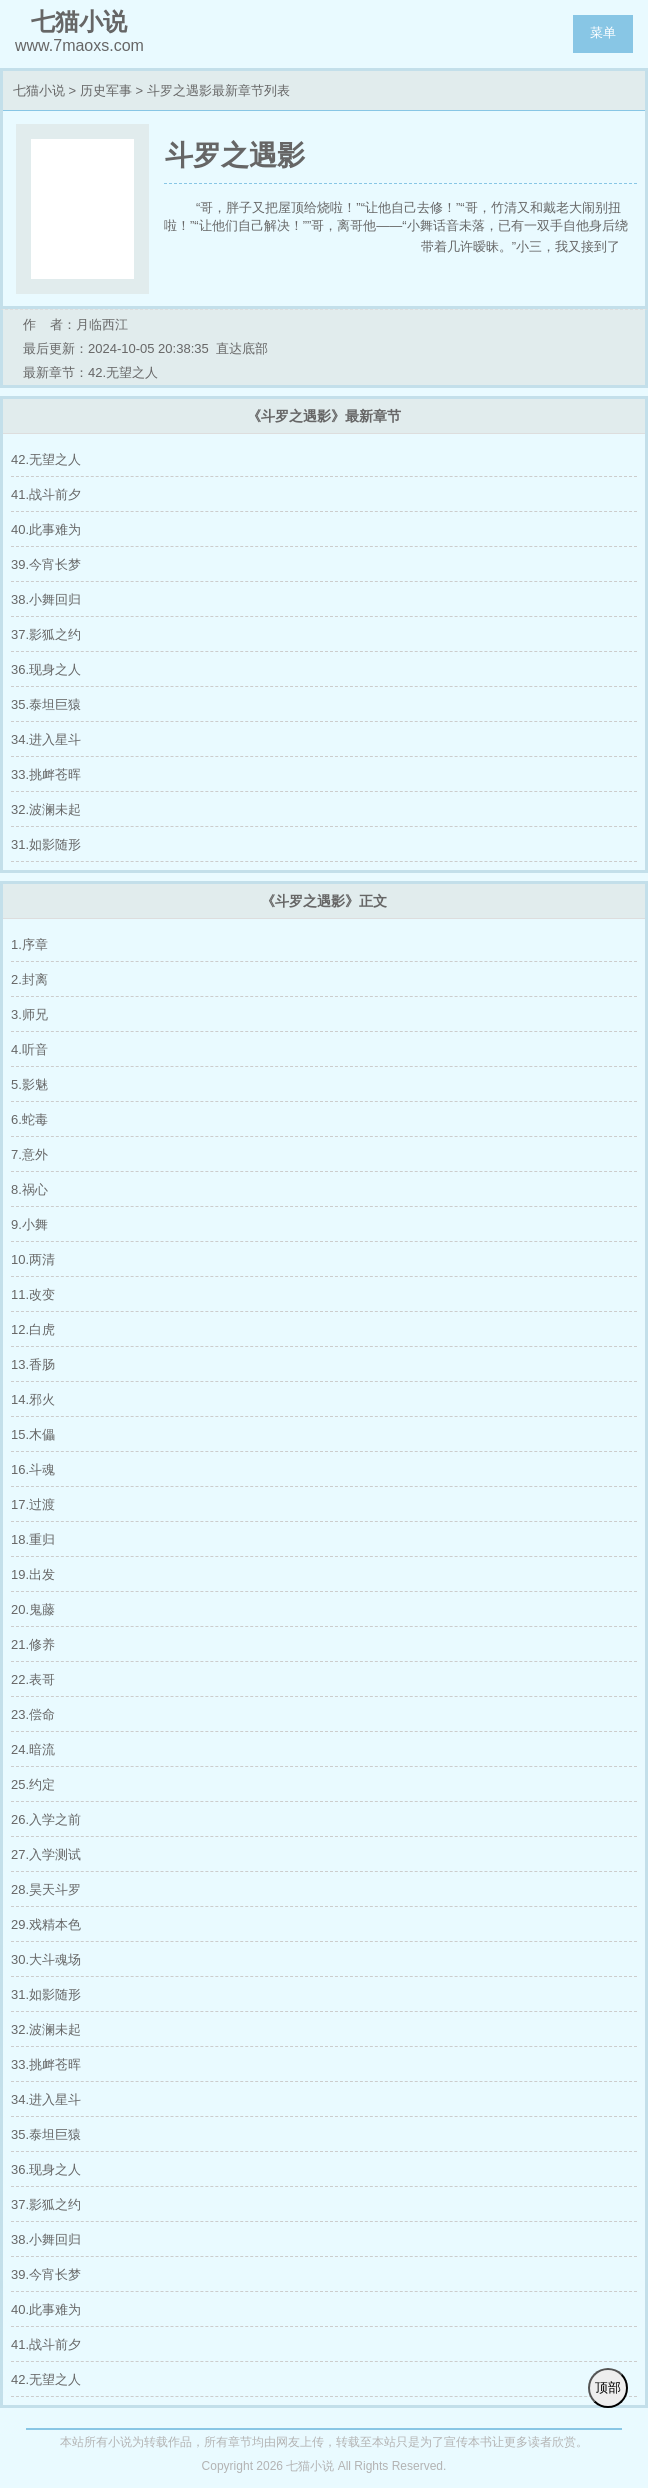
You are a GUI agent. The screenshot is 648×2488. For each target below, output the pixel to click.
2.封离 (29, 979)
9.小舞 (29, 1224)
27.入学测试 (46, 1854)
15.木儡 (33, 1434)
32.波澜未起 (46, 809)
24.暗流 (33, 1749)
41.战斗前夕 (46, 494)
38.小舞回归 (46, 599)
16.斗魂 (33, 1469)
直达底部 (242, 348)
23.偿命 (33, 1714)
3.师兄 (29, 1014)
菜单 (603, 32)
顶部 (608, 2387)
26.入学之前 (46, 1819)
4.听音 (29, 1049)
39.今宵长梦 (46, 564)
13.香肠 (33, 1364)
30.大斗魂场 (46, 1959)
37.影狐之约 (46, 634)
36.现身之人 (46, 669)
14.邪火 (33, 1399)
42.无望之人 (46, 459)
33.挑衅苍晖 (46, 774)
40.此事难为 (46, 529)
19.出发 (33, 1574)
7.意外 (29, 1154)
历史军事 (106, 90)
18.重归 (33, 1539)
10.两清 (33, 1259)
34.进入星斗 (46, 739)
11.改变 (33, 1294)
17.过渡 (33, 1504)
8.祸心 (29, 1189)
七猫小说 (39, 90)
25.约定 (33, 1784)
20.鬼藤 (33, 1609)
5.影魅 (29, 1084)
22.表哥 (33, 1679)
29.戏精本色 (46, 1924)
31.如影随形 (46, 844)
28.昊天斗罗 (46, 1889)
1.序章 (29, 944)
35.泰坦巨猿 (46, 704)
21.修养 (33, 1644)
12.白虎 (33, 1329)
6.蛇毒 (29, 1119)
